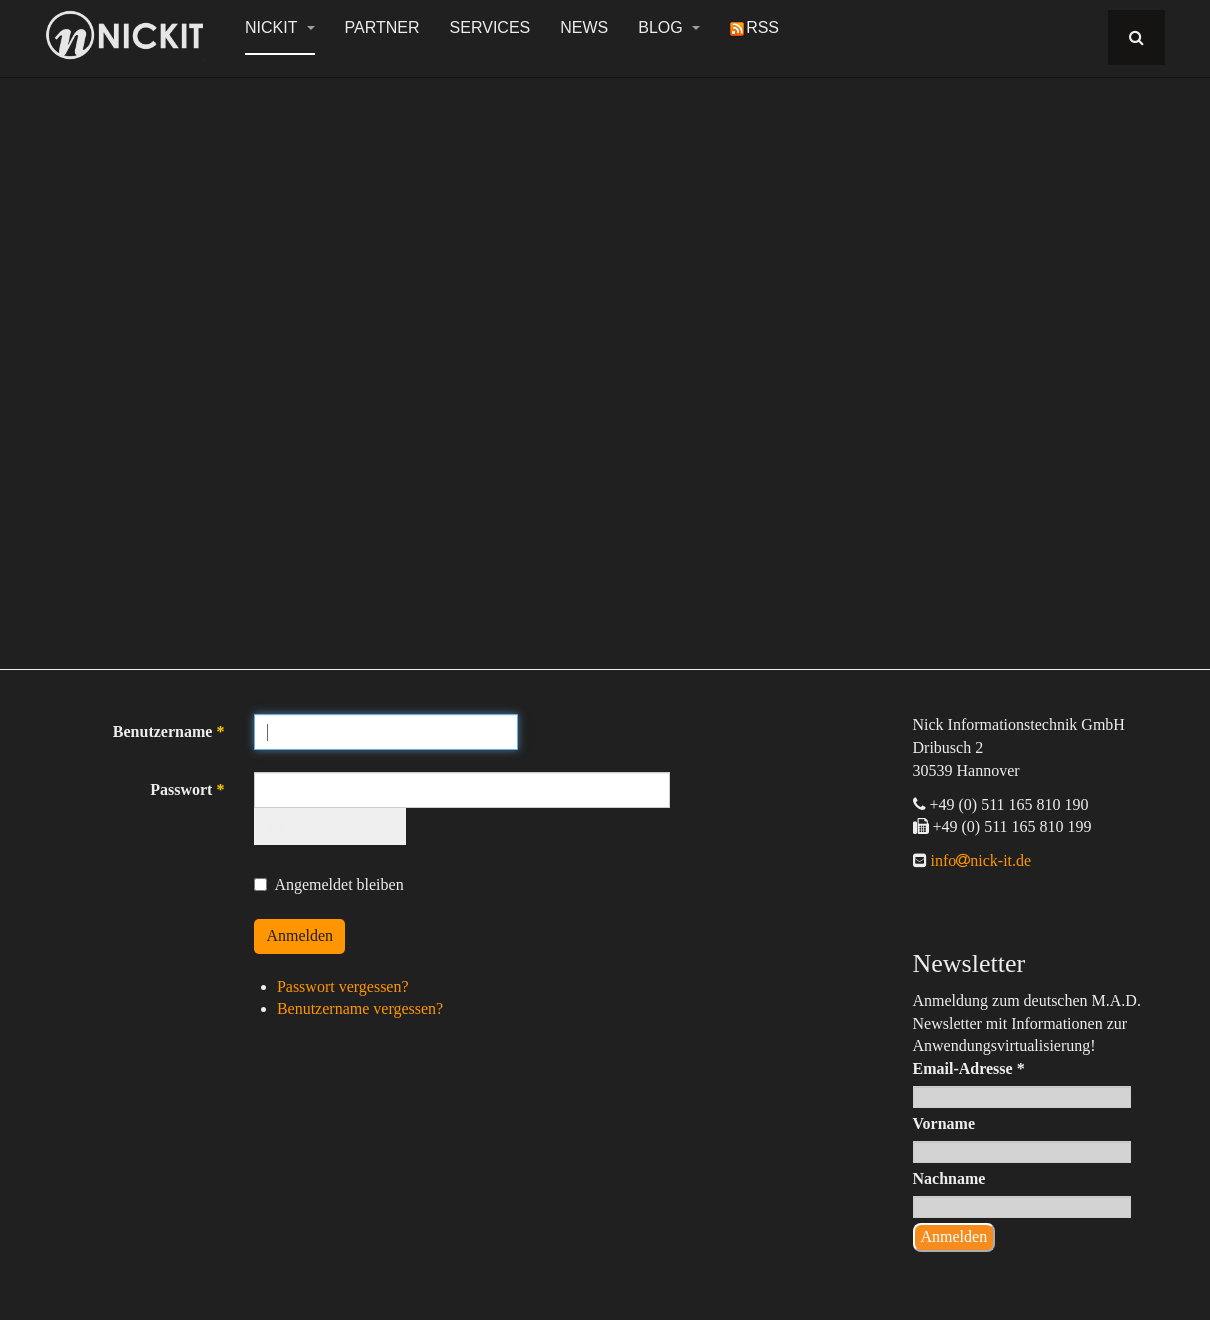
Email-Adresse (969, 1068)
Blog (669, 27)
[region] (605, 362)
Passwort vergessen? (343, 986)
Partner (382, 27)
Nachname (949, 1178)
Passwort (187, 789)
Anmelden (299, 935)
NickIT (280, 27)
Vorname (944, 1123)
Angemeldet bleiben (328, 884)
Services (490, 27)
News (584, 27)
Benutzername (169, 731)
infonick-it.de (979, 860)
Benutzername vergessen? (360, 1008)
